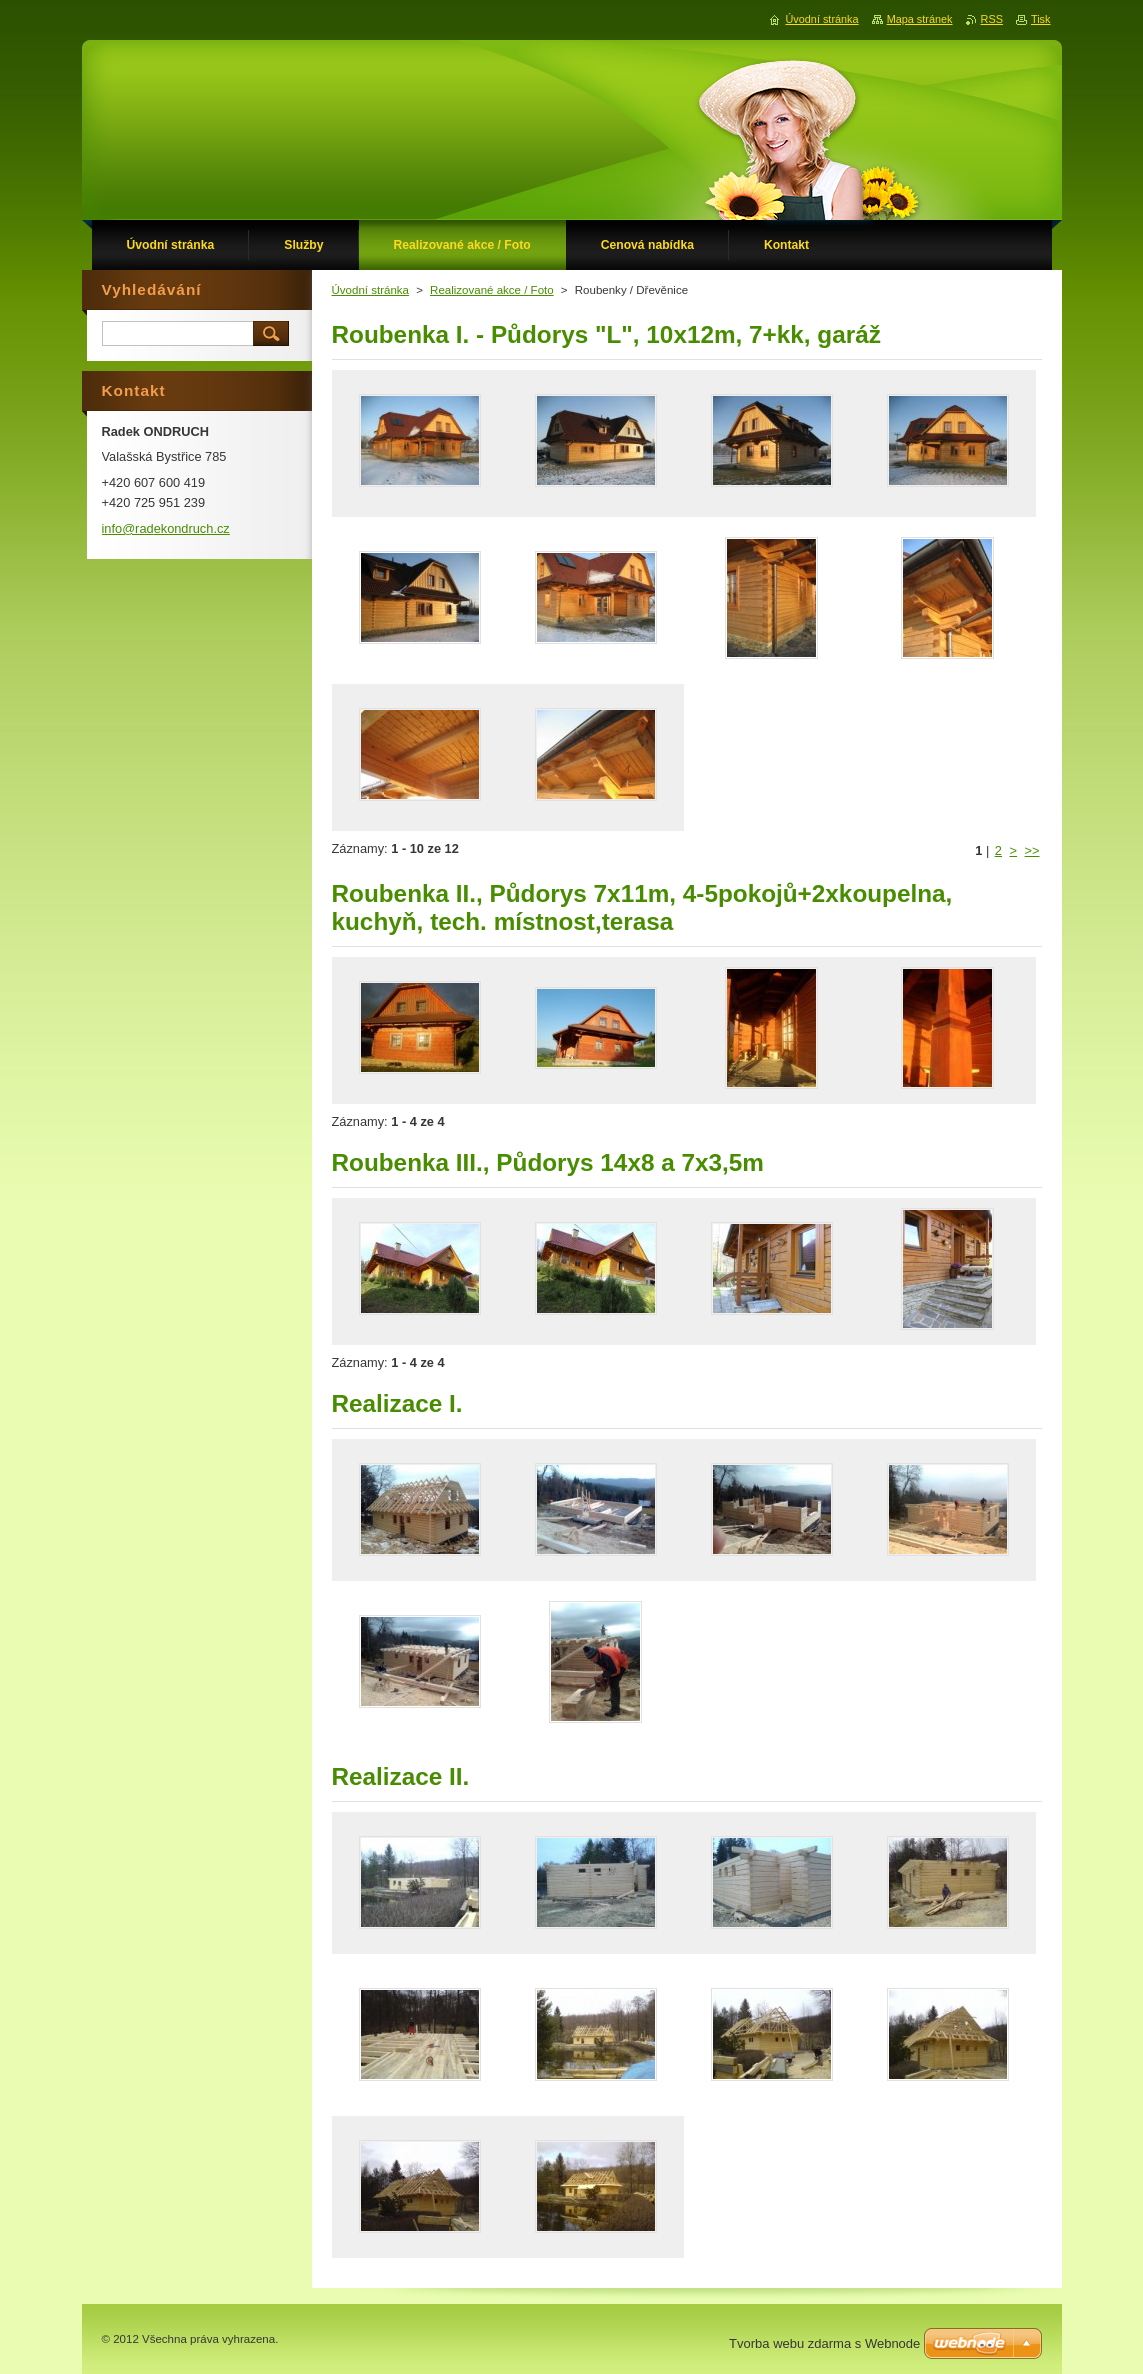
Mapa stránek (920, 19)
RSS (992, 19)
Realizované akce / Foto (492, 290)
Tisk (1041, 19)
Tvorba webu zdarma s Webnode (824, 2343)
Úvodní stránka (370, 290)
